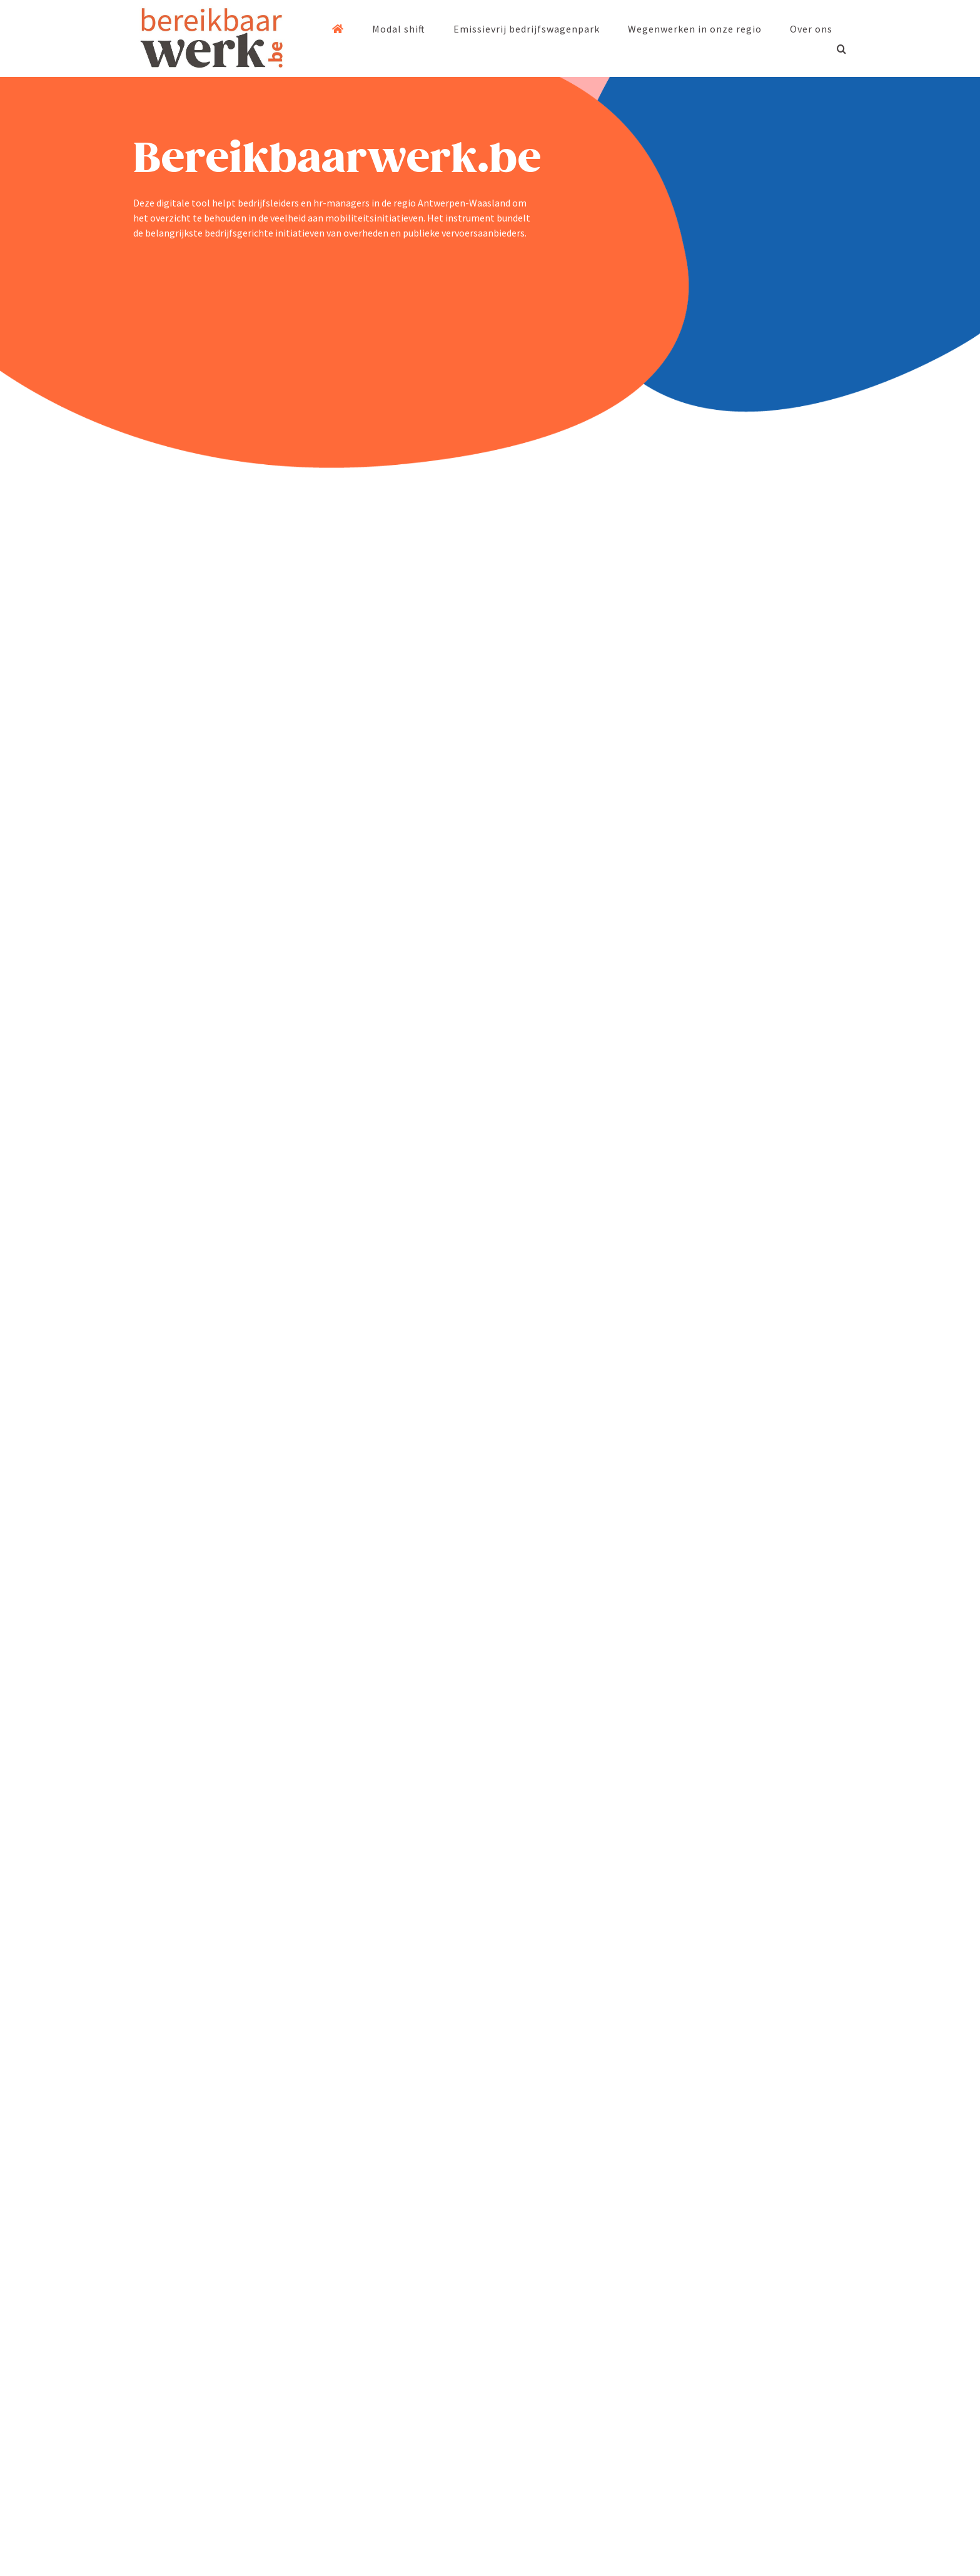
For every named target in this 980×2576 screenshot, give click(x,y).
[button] (842, 49)
